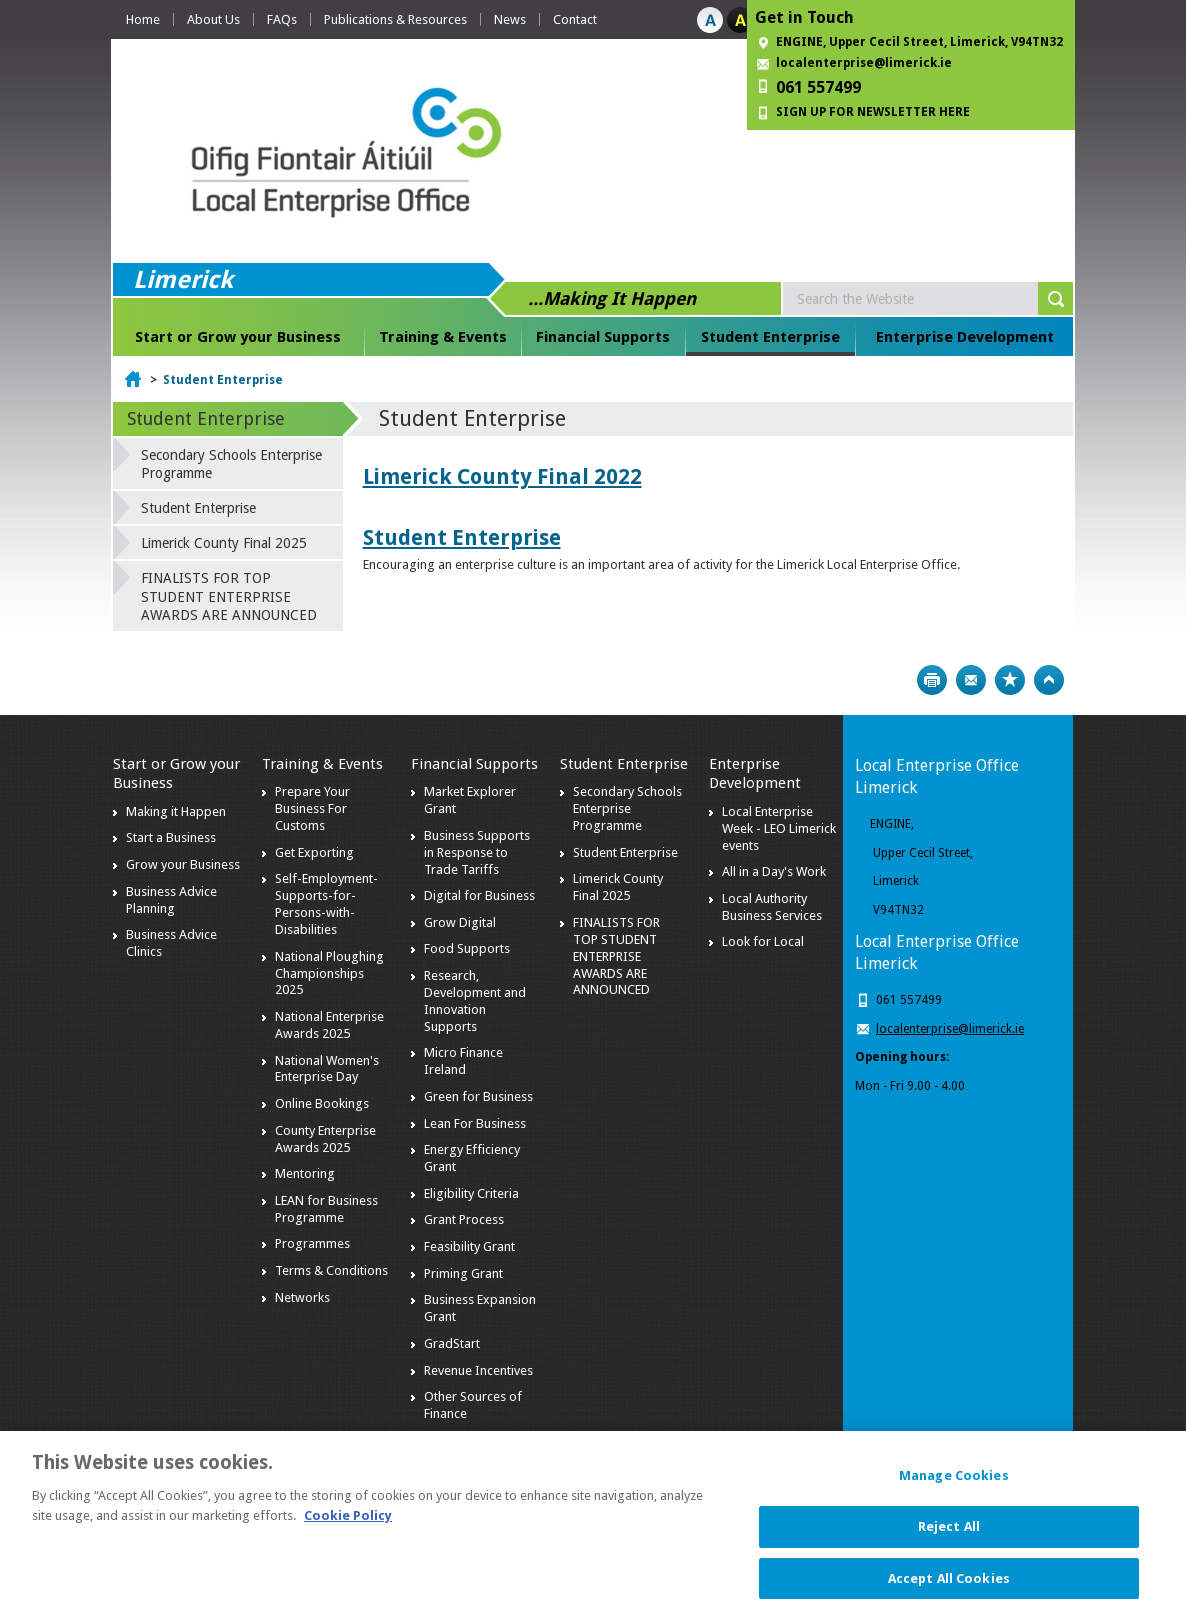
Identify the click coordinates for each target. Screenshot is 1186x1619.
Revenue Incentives (478, 1370)
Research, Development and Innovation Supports (475, 1001)
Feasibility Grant (469, 1246)
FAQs (282, 19)
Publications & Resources (395, 19)
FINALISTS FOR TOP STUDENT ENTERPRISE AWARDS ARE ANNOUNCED (229, 596)
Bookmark (1010, 680)
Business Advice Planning (171, 900)
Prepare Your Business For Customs (312, 808)
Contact (575, 19)
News (510, 19)
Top (1049, 680)
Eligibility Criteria (471, 1193)
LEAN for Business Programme (326, 1209)
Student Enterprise (770, 337)
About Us (213, 19)
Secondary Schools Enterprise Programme (231, 464)
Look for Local (763, 941)
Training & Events (443, 337)
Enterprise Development (965, 337)
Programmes (312, 1243)
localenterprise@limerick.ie (864, 63)
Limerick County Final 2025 (224, 543)
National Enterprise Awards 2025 (329, 1025)
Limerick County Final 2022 (502, 476)
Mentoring (305, 1173)
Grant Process (464, 1219)
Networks (302, 1297)
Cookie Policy (348, 1526)
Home (143, 19)
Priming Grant (463, 1273)
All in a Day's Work (774, 871)
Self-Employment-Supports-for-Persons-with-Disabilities (326, 904)
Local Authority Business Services (772, 907)
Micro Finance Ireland (463, 1061)
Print (932, 680)
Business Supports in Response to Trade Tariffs (477, 852)
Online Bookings (322, 1103)
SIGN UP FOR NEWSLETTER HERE (873, 112)
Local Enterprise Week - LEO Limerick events (779, 828)
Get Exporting (314, 852)
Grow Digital (460, 922)
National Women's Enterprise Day (327, 1069)
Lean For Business (475, 1123)
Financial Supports (603, 337)
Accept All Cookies (949, 1589)
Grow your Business (183, 864)
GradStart (452, 1343)
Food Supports (467, 948)
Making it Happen (176, 811)
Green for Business (478, 1096)
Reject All (949, 1537)
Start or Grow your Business (238, 337)
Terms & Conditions (331, 1270)
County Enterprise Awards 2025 (325, 1139)
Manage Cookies (954, 1487)
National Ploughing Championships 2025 (329, 973)
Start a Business (171, 837)
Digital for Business (479, 895)
